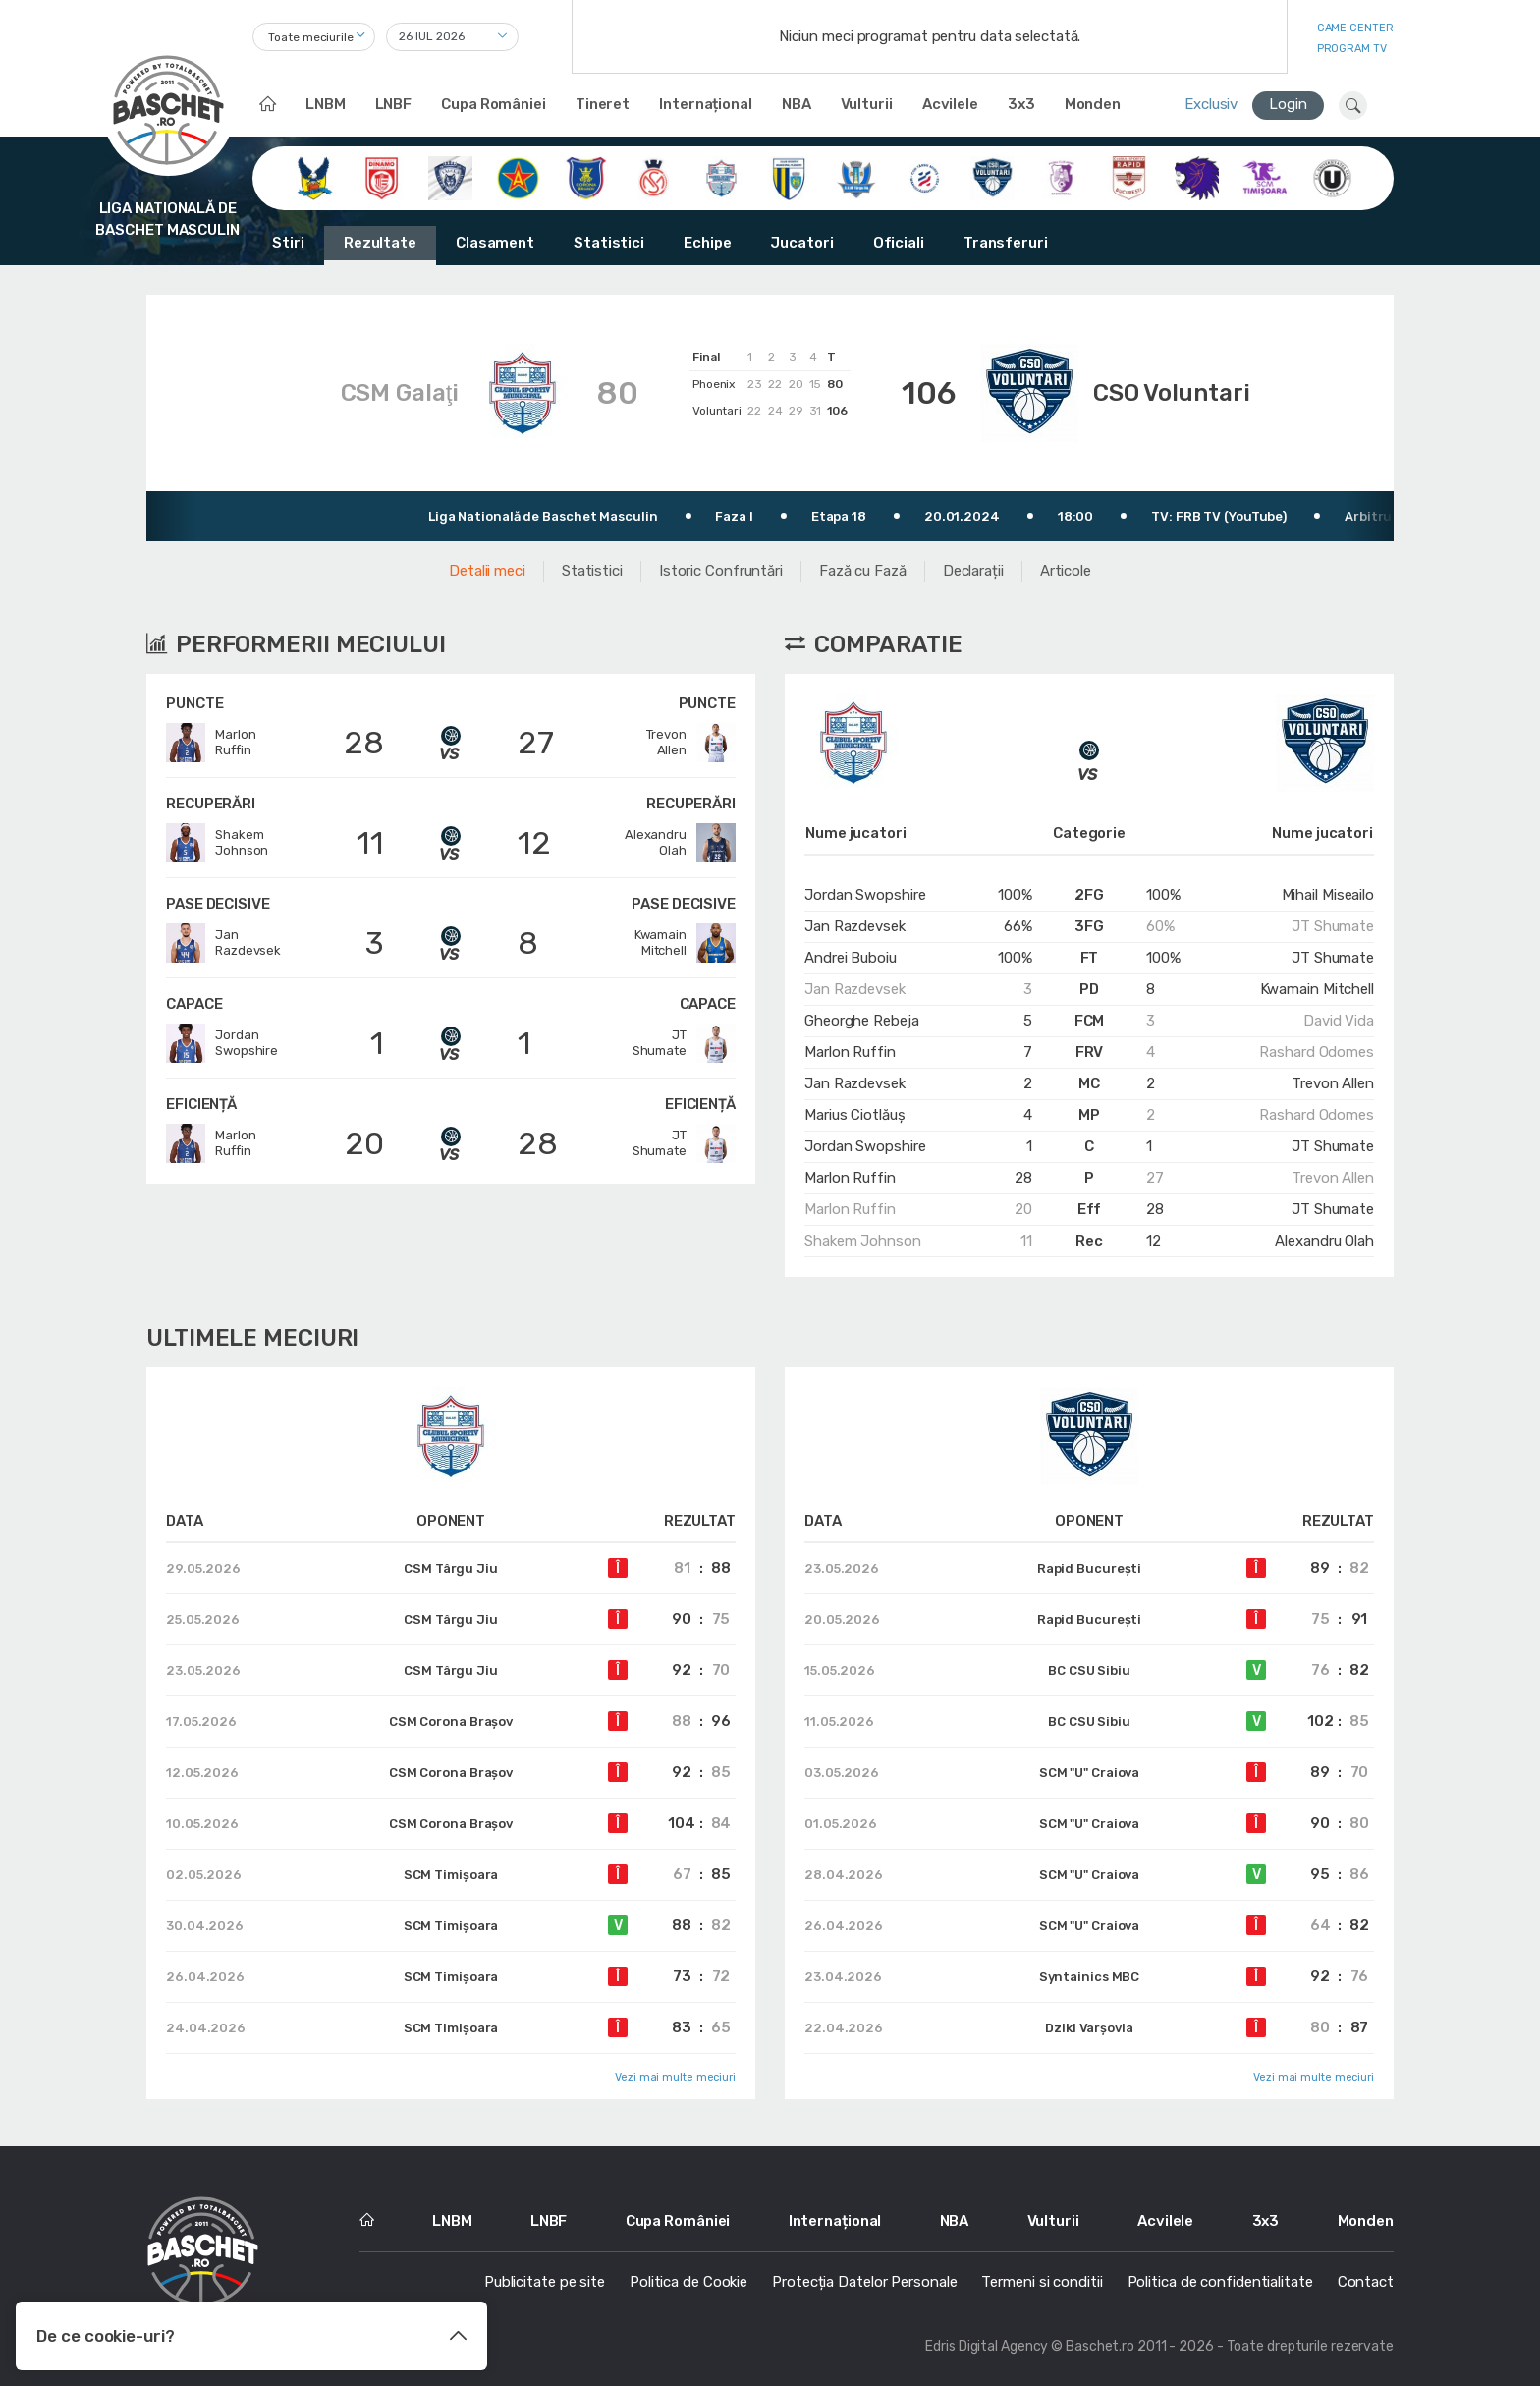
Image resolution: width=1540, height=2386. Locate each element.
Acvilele (950, 104)
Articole (1065, 571)
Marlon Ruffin (850, 1052)
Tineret (603, 104)
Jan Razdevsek (855, 926)
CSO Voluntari (1171, 393)
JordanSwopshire (222, 1043)
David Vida (1338, 1020)
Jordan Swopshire (864, 895)
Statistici (609, 242)
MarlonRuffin (210, 742)
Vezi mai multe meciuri (675, 2077)
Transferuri (1005, 242)
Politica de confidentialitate (1220, 2282)
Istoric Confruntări (721, 571)
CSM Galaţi (400, 393)
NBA (796, 104)
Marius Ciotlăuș (855, 1115)
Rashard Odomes (1316, 1052)
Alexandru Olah (1324, 1240)
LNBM (325, 104)
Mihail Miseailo (1328, 895)
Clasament (495, 242)
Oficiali (898, 242)
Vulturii (867, 104)
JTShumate (684, 1043)
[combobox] (313, 37)
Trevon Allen (1333, 1083)
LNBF (393, 104)
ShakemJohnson (217, 842)
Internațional (705, 104)
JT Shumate (1333, 926)
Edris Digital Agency (986, 2346)
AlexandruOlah (680, 842)
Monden (1093, 104)
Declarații (973, 571)
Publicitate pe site (544, 2282)
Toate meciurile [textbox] (311, 37)
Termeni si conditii (1041, 2282)
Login (1288, 104)
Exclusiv (1211, 104)
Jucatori (801, 242)
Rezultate (380, 242)
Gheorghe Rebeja (861, 1020)
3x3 (1021, 104)
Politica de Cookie (688, 2282)
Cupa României (493, 104)
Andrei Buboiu (850, 958)
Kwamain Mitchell (1317, 989)
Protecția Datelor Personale (864, 2282)
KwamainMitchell (685, 943)
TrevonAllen (691, 742)
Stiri (288, 242)
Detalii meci (487, 571)
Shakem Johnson (862, 1240)
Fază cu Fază (863, 571)
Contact (1366, 2282)
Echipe (707, 242)
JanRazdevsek (223, 943)
